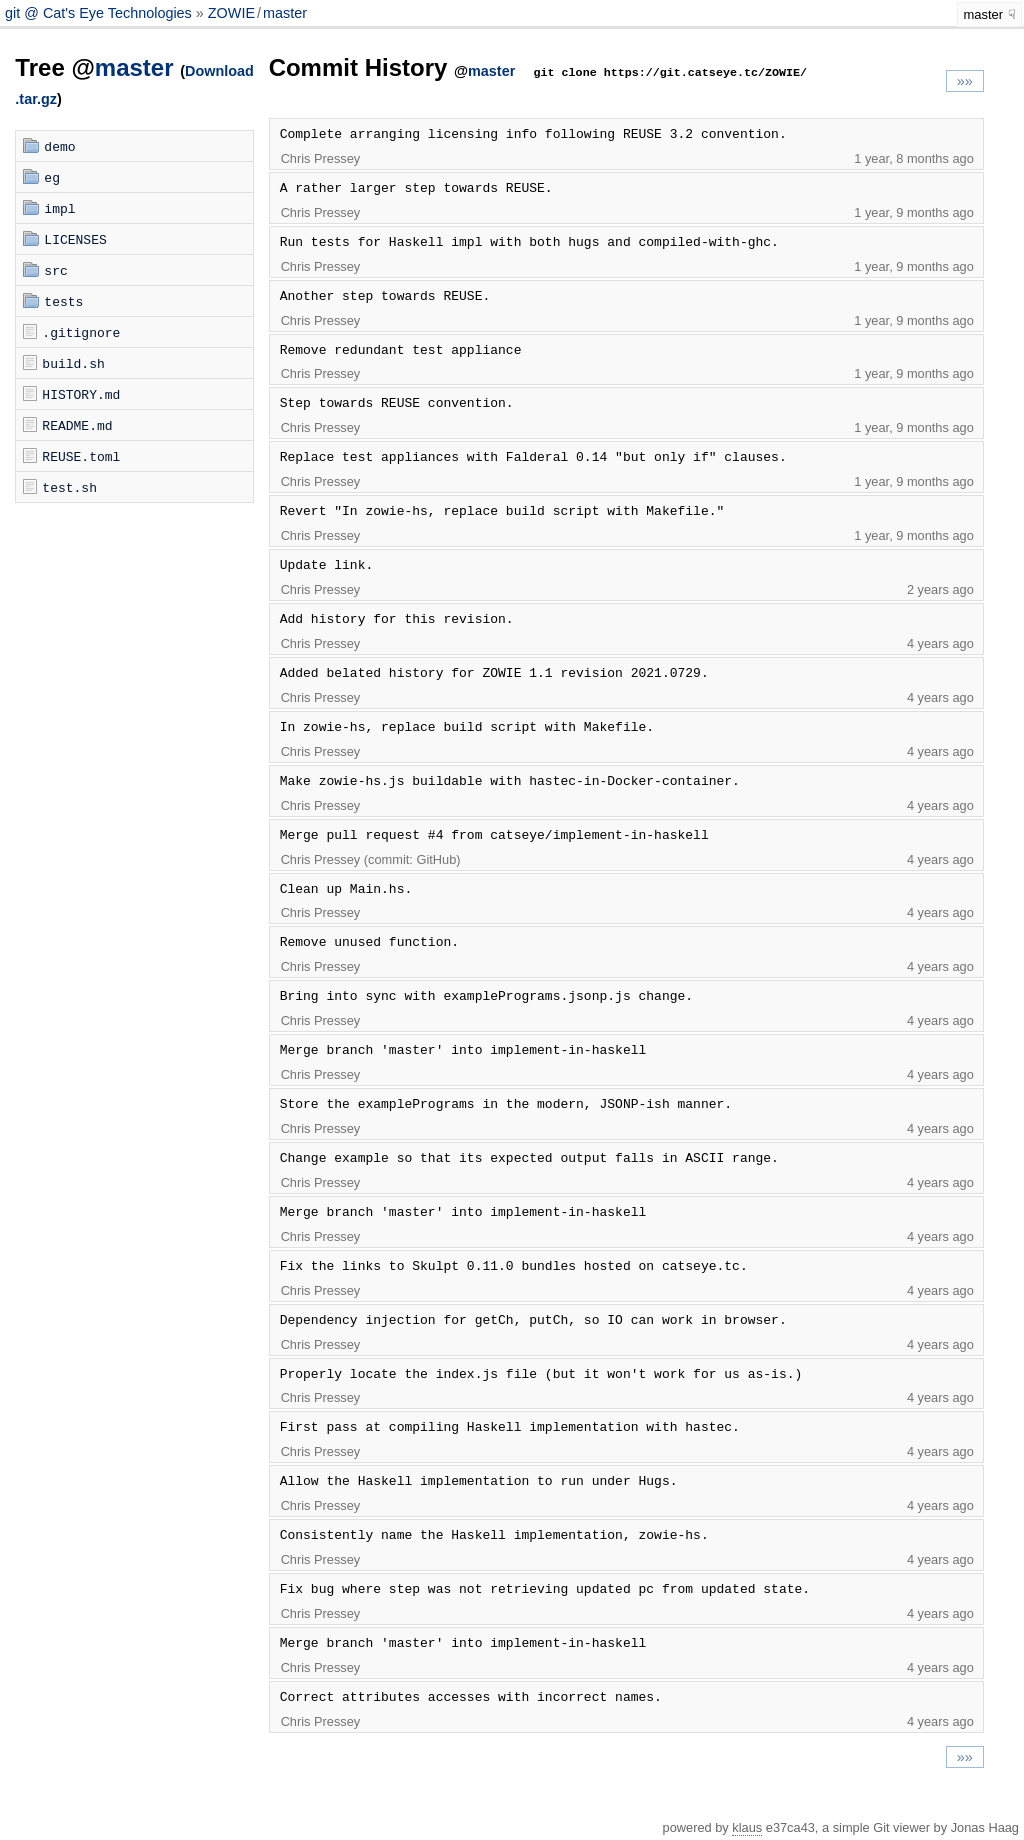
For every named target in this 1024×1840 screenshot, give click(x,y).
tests (63, 301)
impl (59, 208)
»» (965, 81)
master (285, 13)
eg (52, 177)
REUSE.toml (81, 456)
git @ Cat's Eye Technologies (100, 13)
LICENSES (75, 239)
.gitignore (81, 332)
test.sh (69, 487)
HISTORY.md (81, 394)
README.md (77, 425)
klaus (747, 1827)
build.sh (73, 363)
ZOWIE (231, 13)
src (55, 270)
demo (59, 146)
